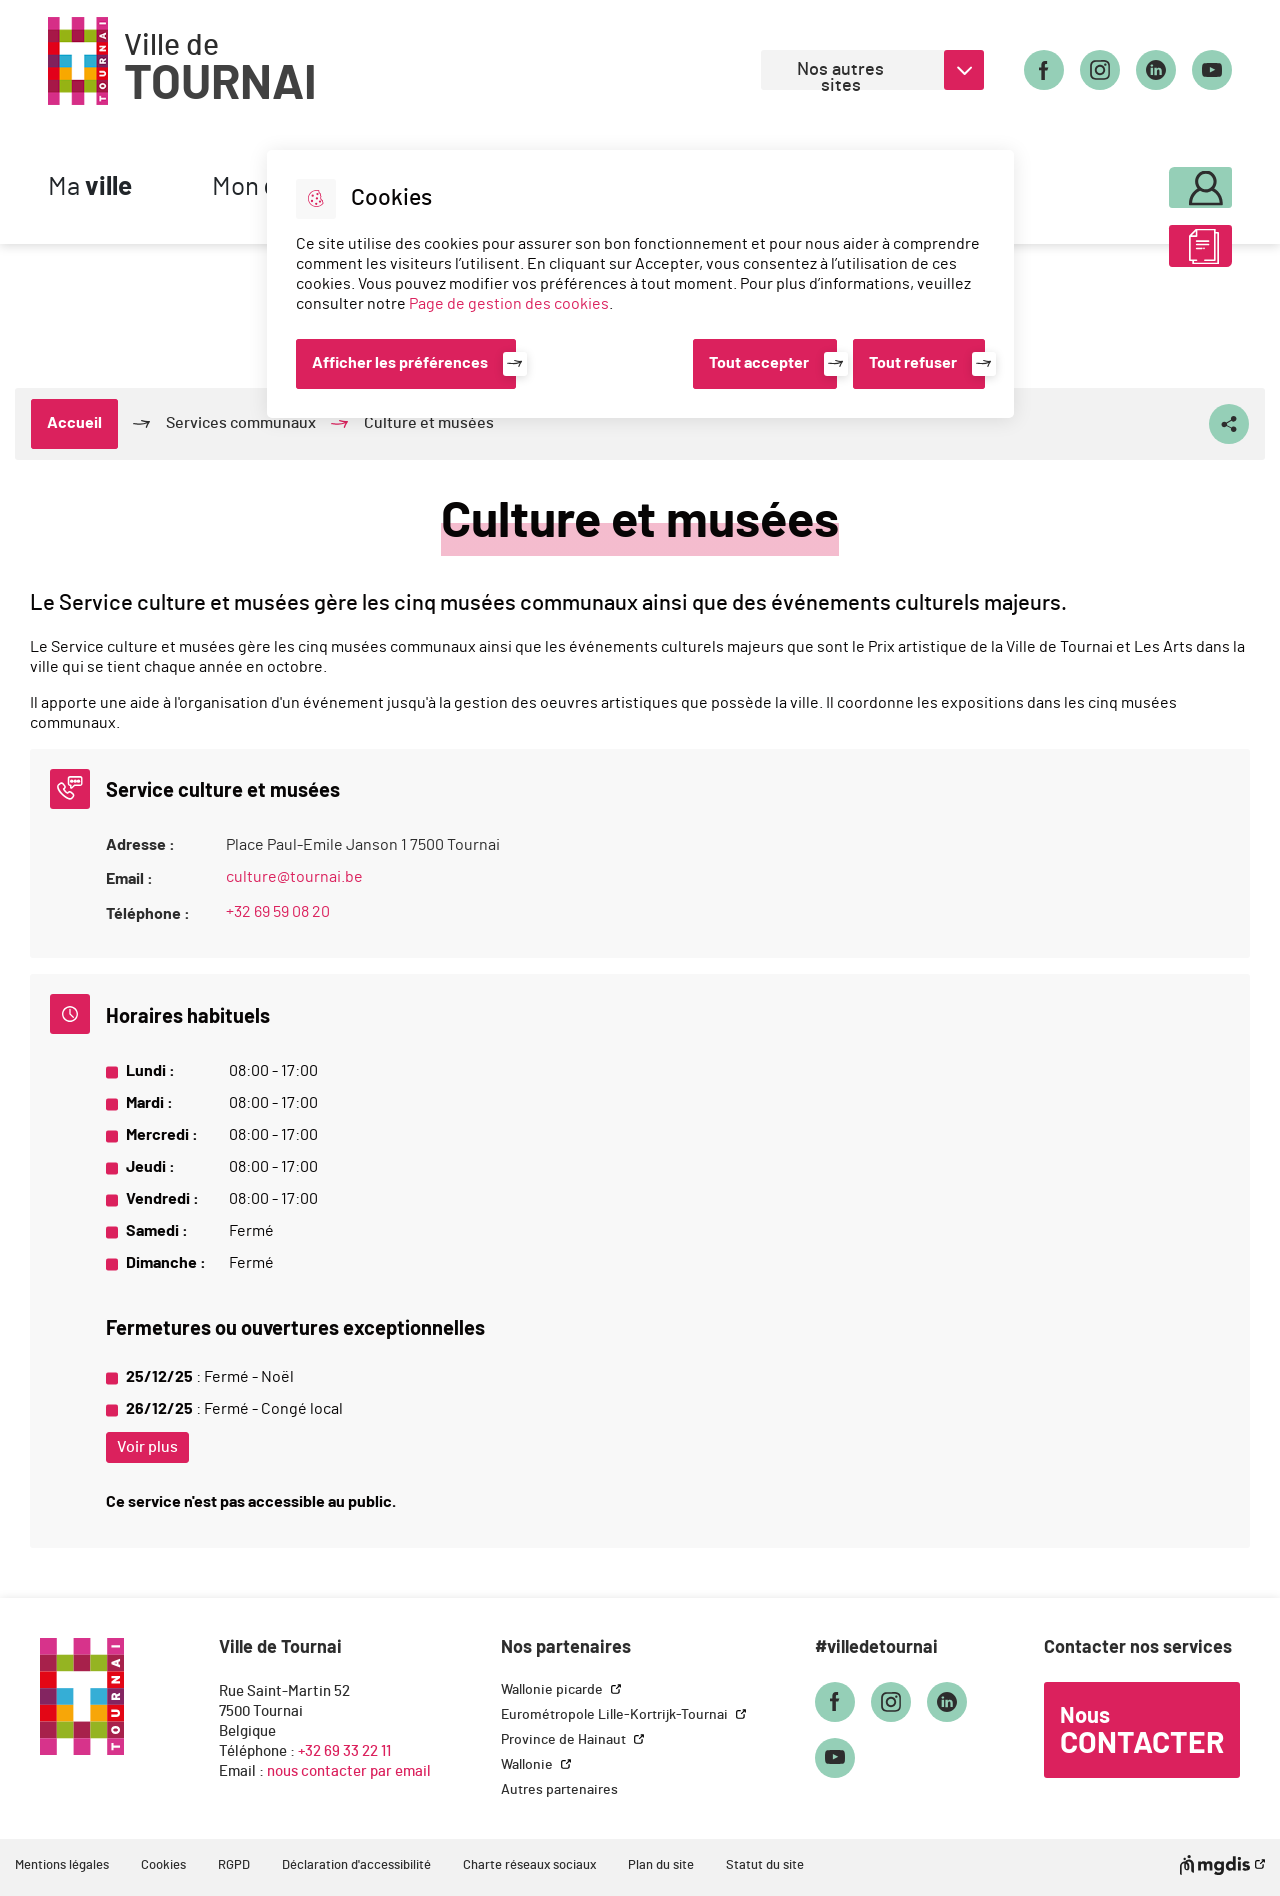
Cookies (163, 1865)
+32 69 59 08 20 (278, 912)
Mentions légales (62, 1865)
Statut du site (765, 1865)
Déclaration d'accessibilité (356, 1865)
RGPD (234, 1865)
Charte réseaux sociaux (529, 1865)
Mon (1147, 182)
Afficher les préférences (400, 363)
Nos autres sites (840, 75)
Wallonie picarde (553, 1690)
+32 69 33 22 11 (344, 1751)
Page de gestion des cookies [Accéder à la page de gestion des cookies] (509, 304)
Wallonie (528, 1765)
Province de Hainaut (565, 1740)
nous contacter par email (349, 1771)
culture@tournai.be (294, 877)
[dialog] (640, 284)
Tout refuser (913, 363)
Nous (1142, 1732)
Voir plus (147, 1447)
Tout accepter (759, 363)
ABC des (1147, 254)
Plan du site (661, 1865)
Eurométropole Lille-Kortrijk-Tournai (616, 1715)
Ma (90, 187)
